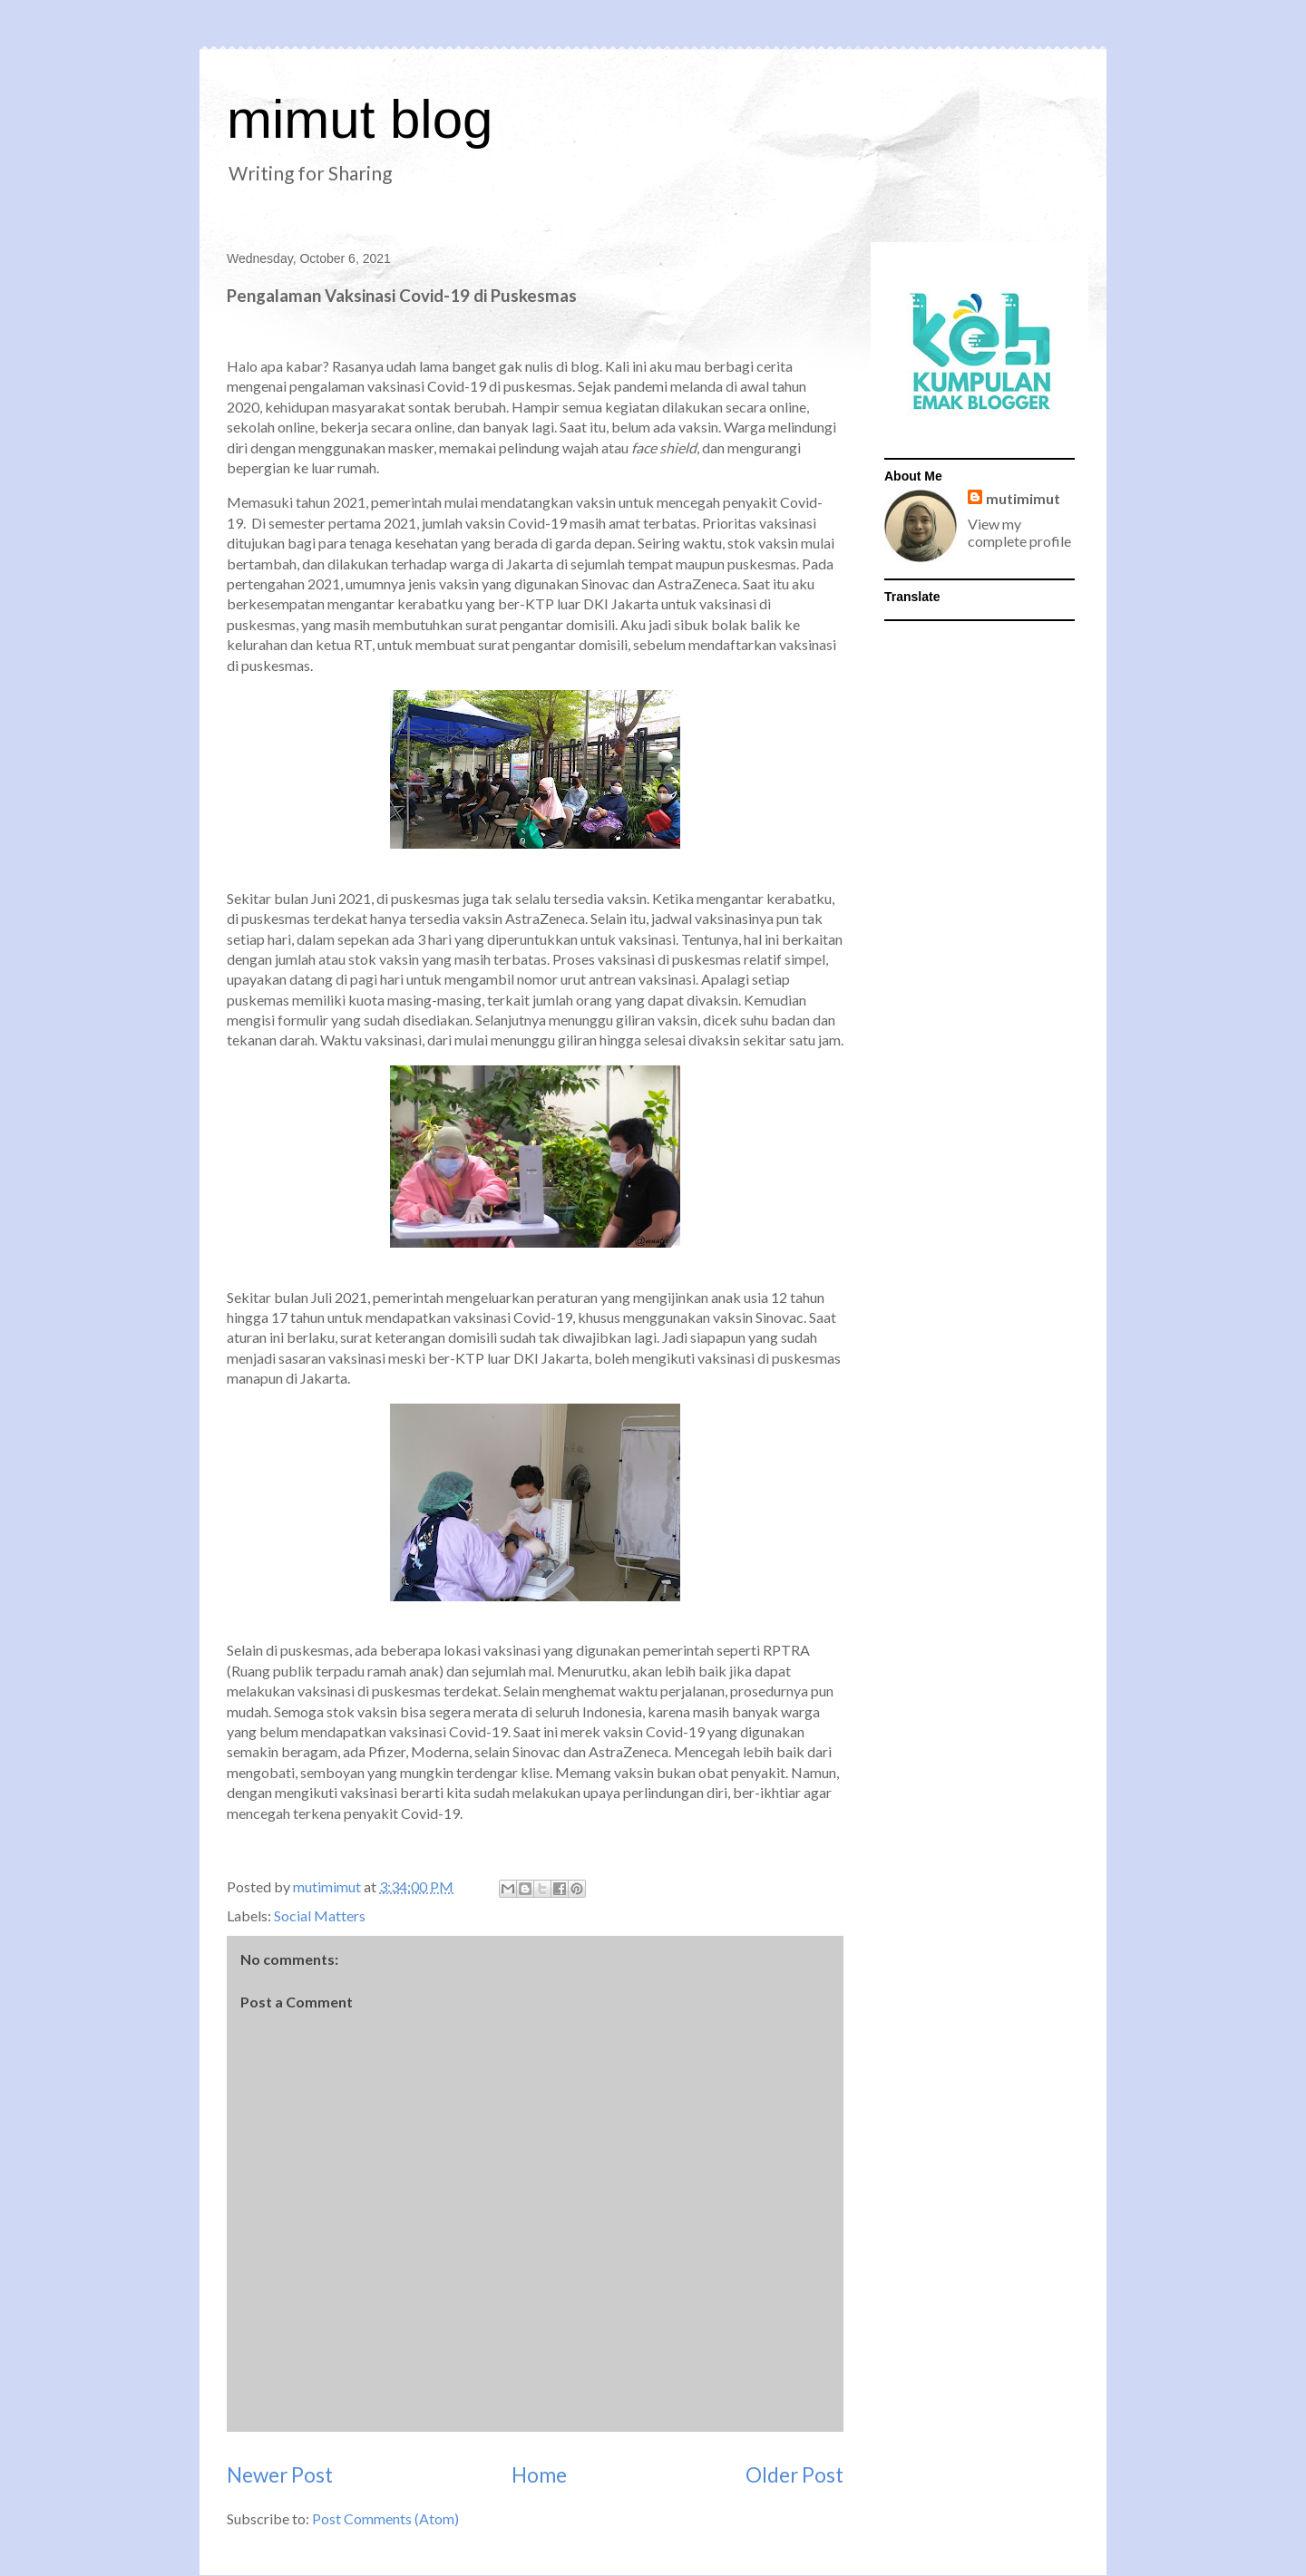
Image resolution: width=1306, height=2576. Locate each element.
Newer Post (280, 2475)
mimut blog (359, 119)
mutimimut (1023, 498)
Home (539, 2475)
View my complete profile (1019, 532)
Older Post (794, 2475)
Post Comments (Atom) (385, 2518)
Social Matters (319, 1915)
